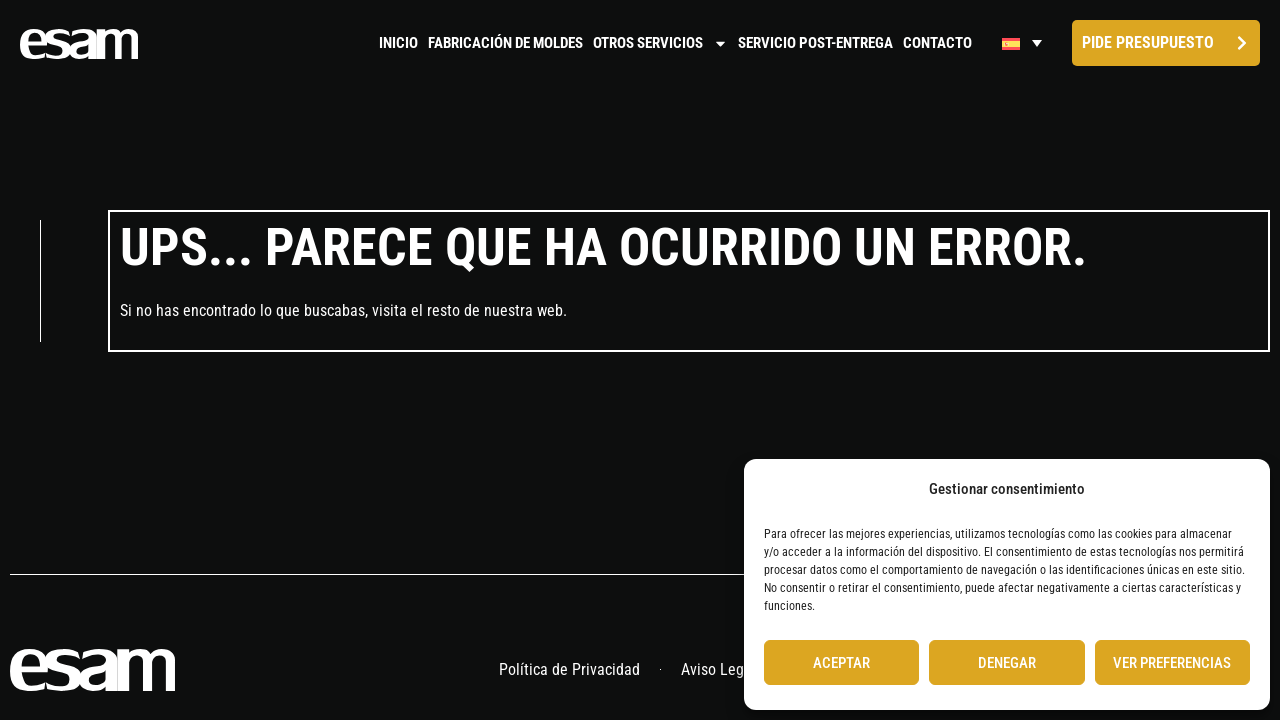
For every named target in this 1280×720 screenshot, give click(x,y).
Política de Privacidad (569, 671)
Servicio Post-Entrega (815, 43)
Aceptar (841, 663)
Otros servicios (660, 43)
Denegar (1007, 663)
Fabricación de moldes (505, 43)
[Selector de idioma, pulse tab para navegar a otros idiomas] (1022, 43)
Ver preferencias (1172, 663)
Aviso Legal (718, 671)
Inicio (398, 43)
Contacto (937, 43)
